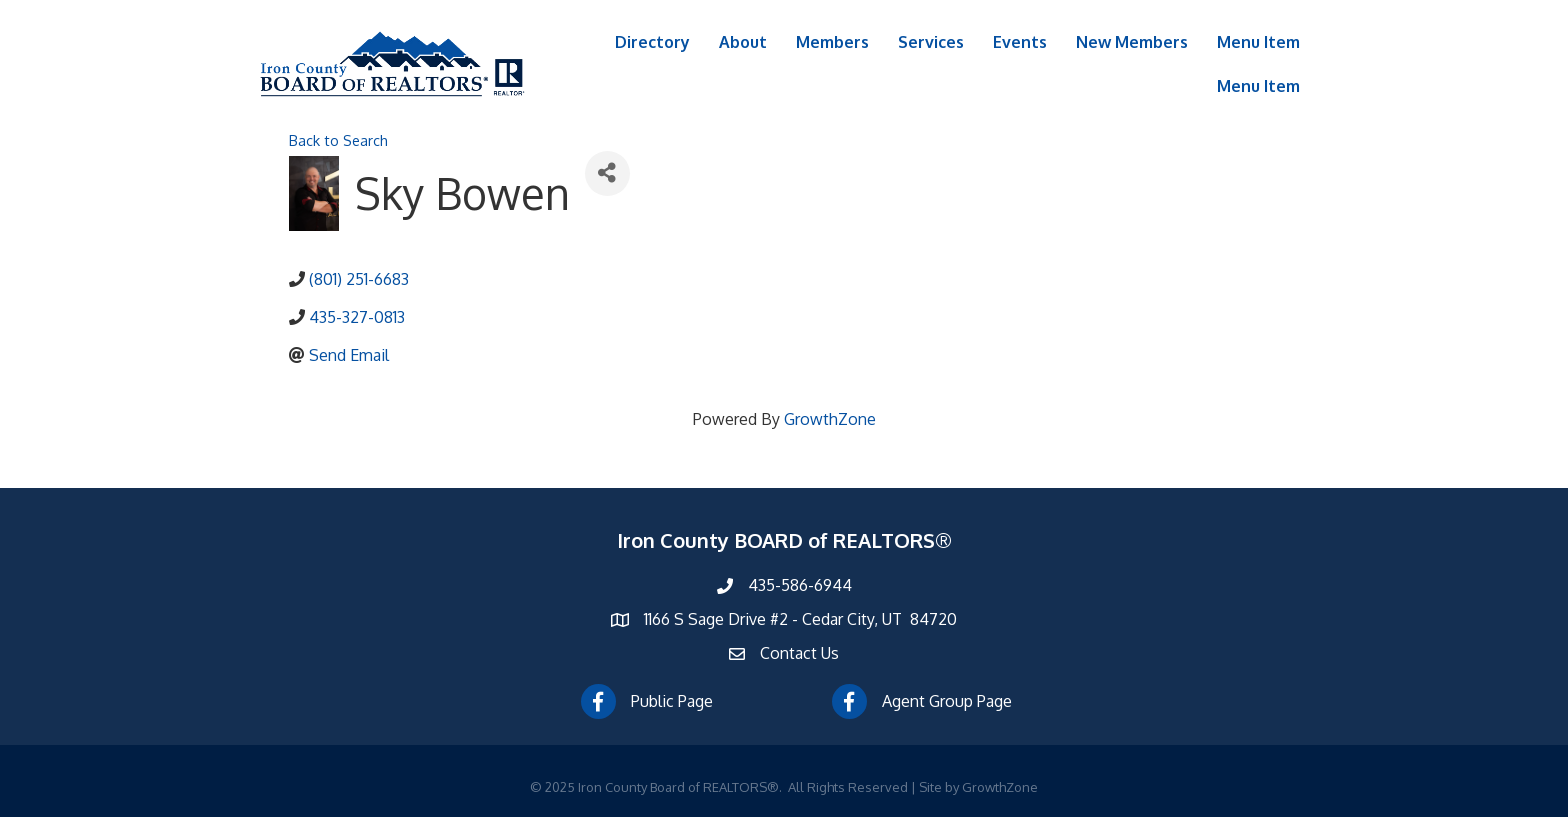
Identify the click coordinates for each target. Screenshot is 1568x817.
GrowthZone (830, 419)
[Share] (607, 173)
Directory (652, 42)
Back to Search (338, 140)
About (743, 42)
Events (1020, 42)
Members (832, 42)
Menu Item (1258, 42)
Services (931, 42)
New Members (1132, 42)
